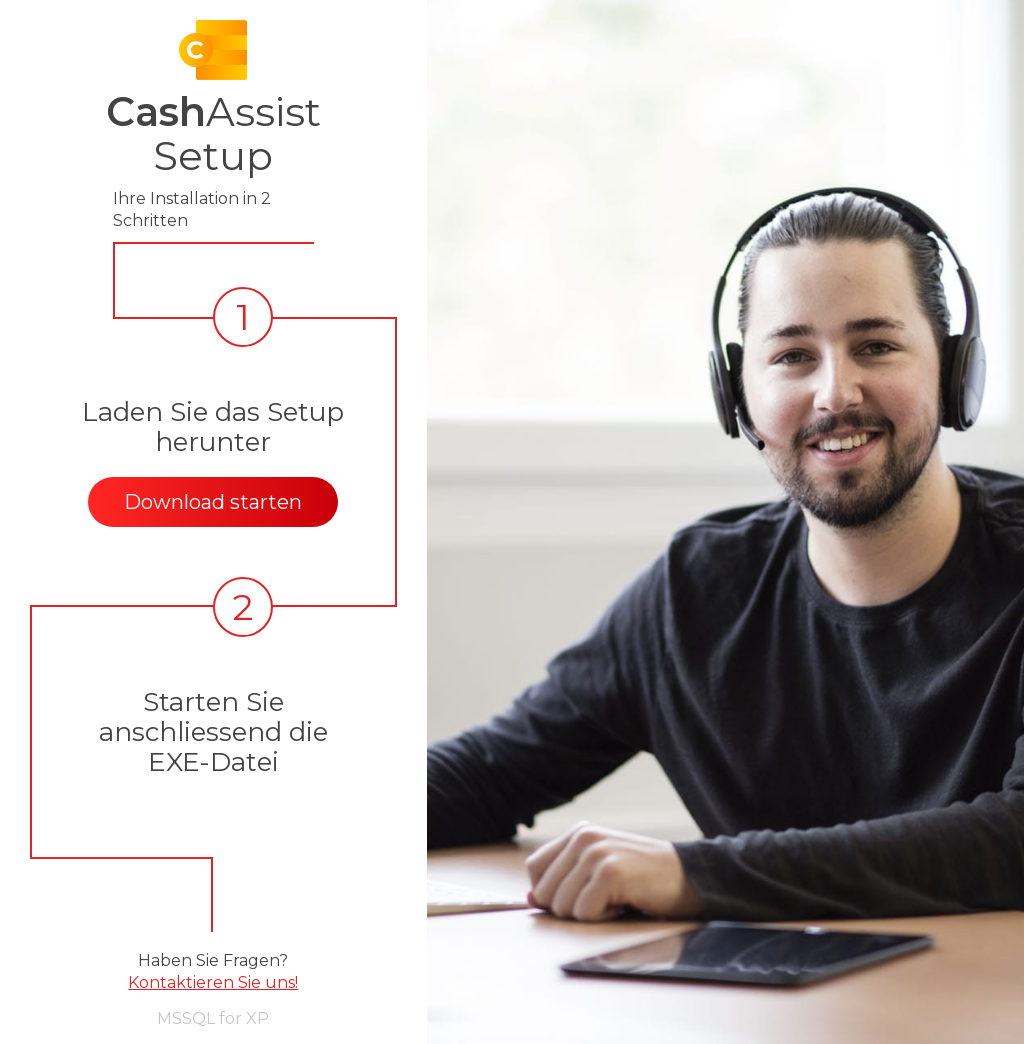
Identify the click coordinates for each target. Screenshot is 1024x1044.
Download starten (213, 502)
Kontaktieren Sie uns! (213, 982)
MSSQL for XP (213, 1018)
